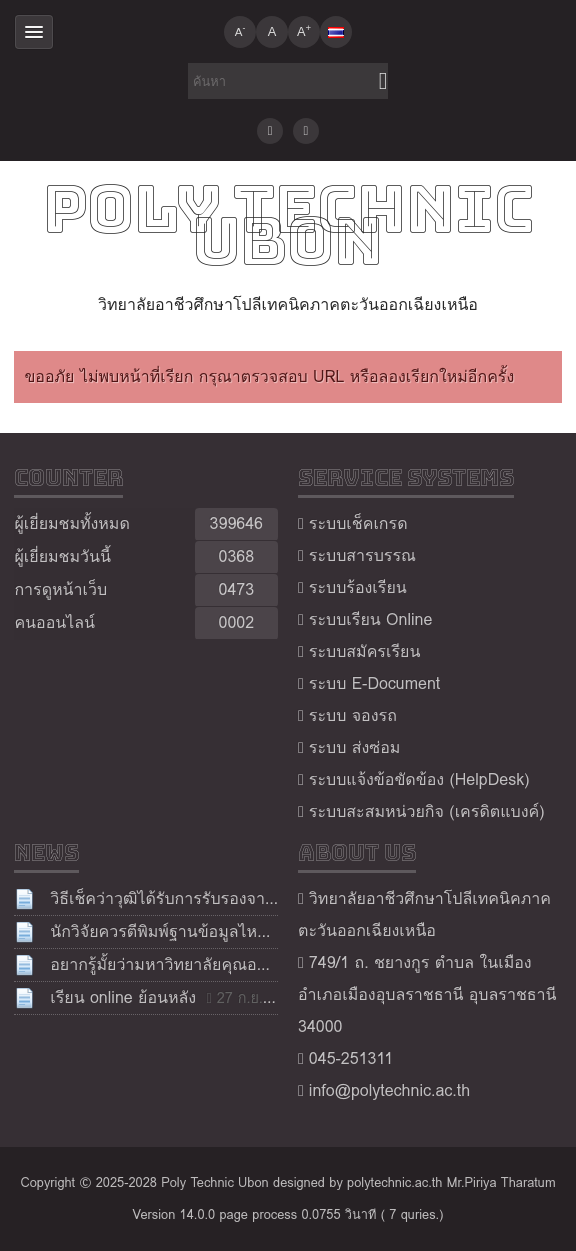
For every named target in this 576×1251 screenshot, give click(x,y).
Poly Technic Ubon (288, 225)
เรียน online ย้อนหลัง (123, 997)
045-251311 (351, 1058)
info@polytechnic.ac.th (389, 1090)
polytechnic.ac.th (394, 1182)
